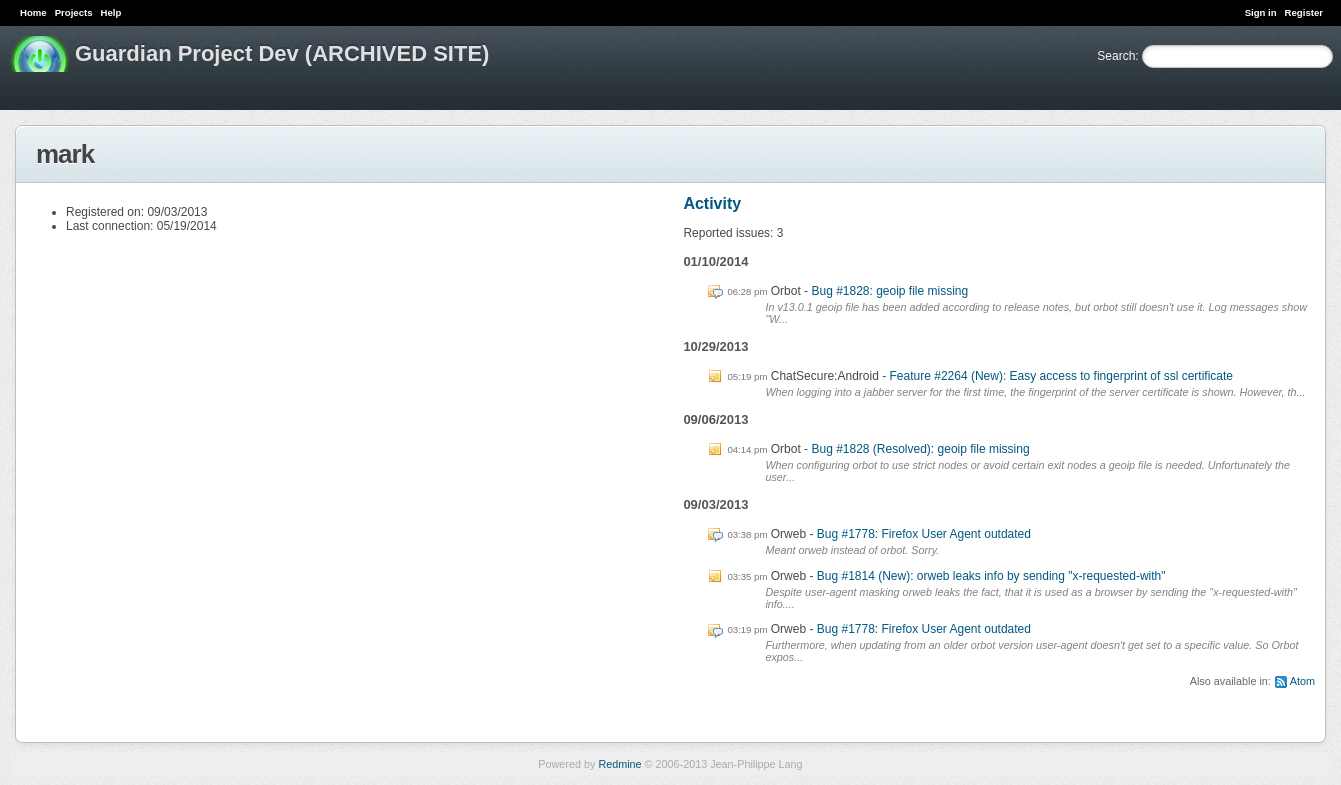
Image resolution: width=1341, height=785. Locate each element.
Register (1304, 12)
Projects (74, 12)
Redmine (619, 764)
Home (33, 12)
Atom (1302, 681)
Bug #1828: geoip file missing (889, 291)
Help (111, 12)
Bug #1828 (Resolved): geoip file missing (920, 449)
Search (1116, 56)
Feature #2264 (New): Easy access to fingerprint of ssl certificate (1061, 376)
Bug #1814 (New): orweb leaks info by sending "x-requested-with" (991, 576)
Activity (712, 203)
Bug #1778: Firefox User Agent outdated (924, 534)
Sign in (1261, 12)
